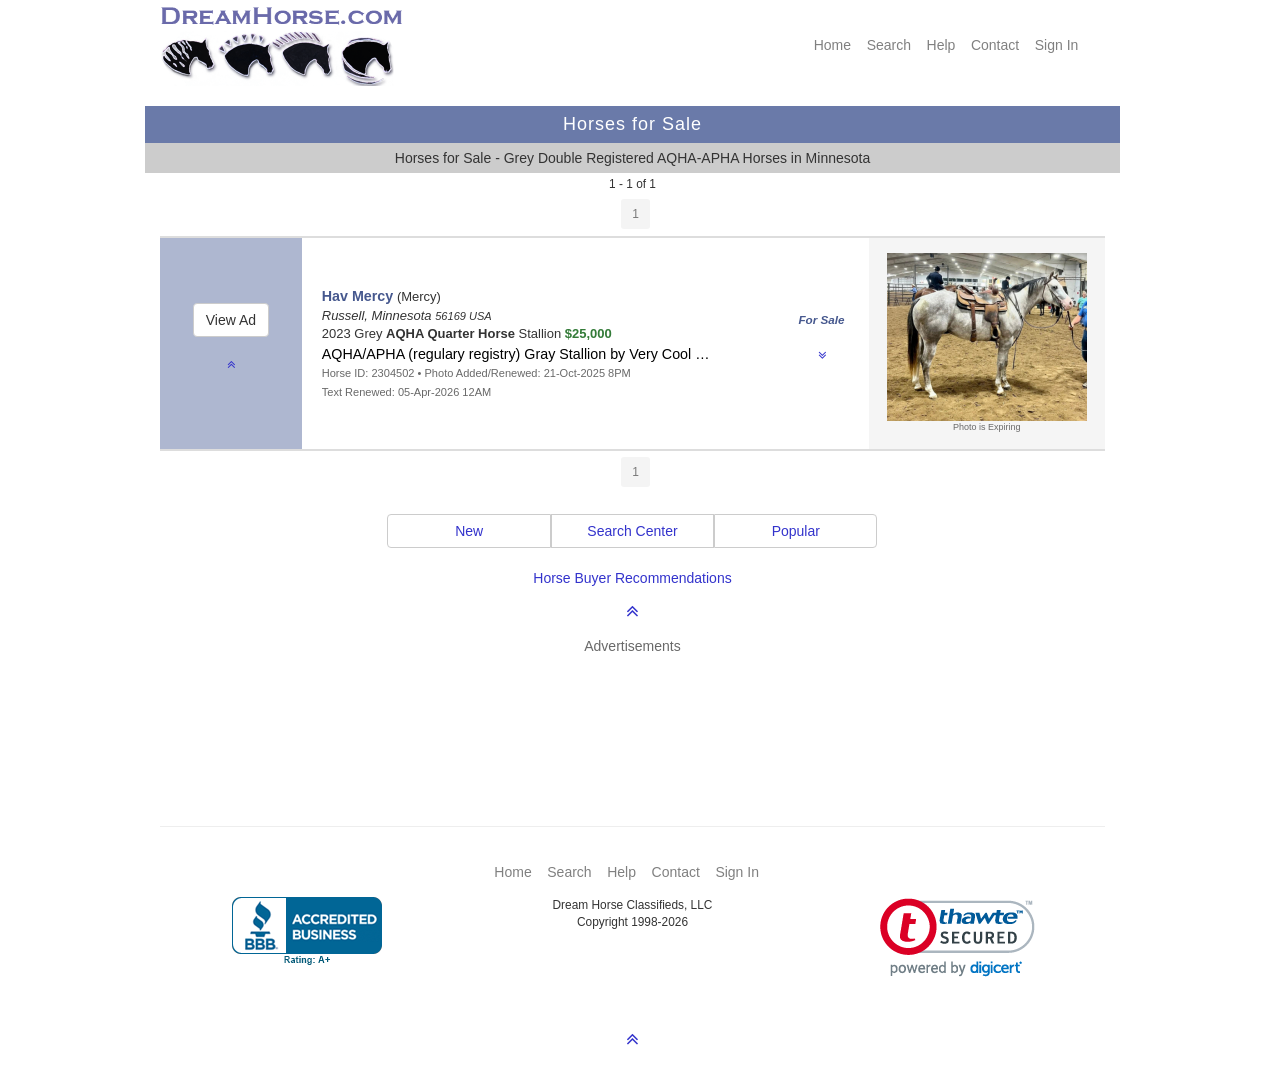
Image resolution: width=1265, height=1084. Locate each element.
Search (889, 45)
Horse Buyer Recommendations (632, 578)
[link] (957, 937)
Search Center (632, 531)
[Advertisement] (642, 711)
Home (832, 45)
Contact (995, 45)
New (469, 531)
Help (941, 45)
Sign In (1057, 45)
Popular (796, 531)
